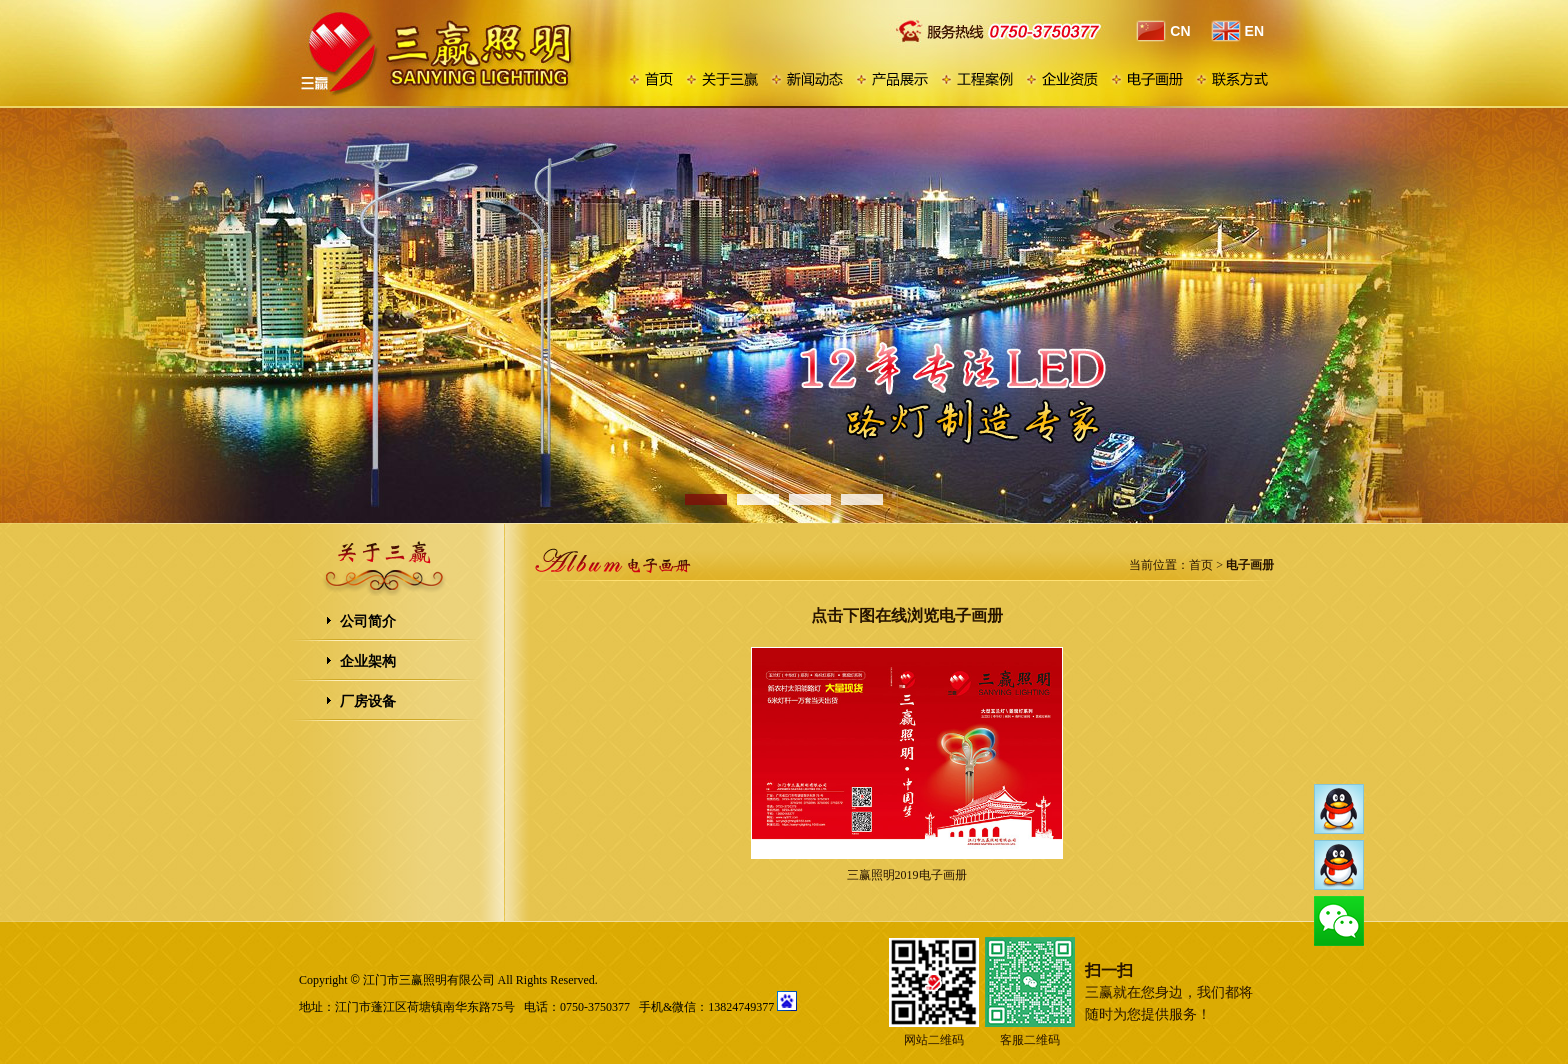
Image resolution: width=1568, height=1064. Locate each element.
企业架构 (368, 661)
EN (1237, 31)
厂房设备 (368, 701)
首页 (1201, 565)
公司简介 (368, 621)
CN (1163, 31)
